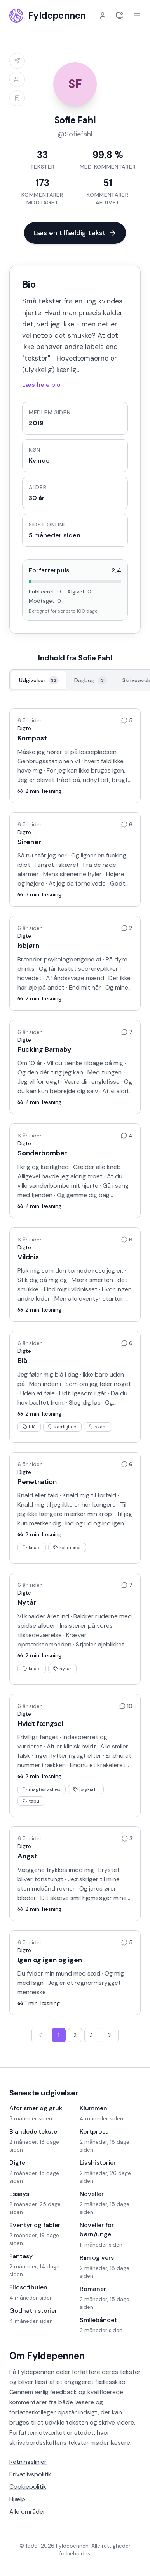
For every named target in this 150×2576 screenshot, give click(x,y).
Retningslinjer (28, 2462)
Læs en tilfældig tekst (75, 233)
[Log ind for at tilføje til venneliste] (17, 79)
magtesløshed (42, 1789)
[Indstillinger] (120, 15)
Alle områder (27, 2511)
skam (98, 1427)
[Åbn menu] (137, 15)
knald (32, 1547)
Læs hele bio (41, 384)
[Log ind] (102, 15)
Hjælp (17, 2499)
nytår (62, 1669)
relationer (67, 1547)
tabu (31, 1801)
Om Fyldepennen (47, 2356)
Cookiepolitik (27, 2487)
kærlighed (62, 1427)
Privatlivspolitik (30, 2474)
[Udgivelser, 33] (38, 680)
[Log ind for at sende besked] (17, 61)
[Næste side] (110, 2035)
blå (29, 1427)
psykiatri (86, 1789)
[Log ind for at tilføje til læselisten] (17, 98)
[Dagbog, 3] (90, 680)
